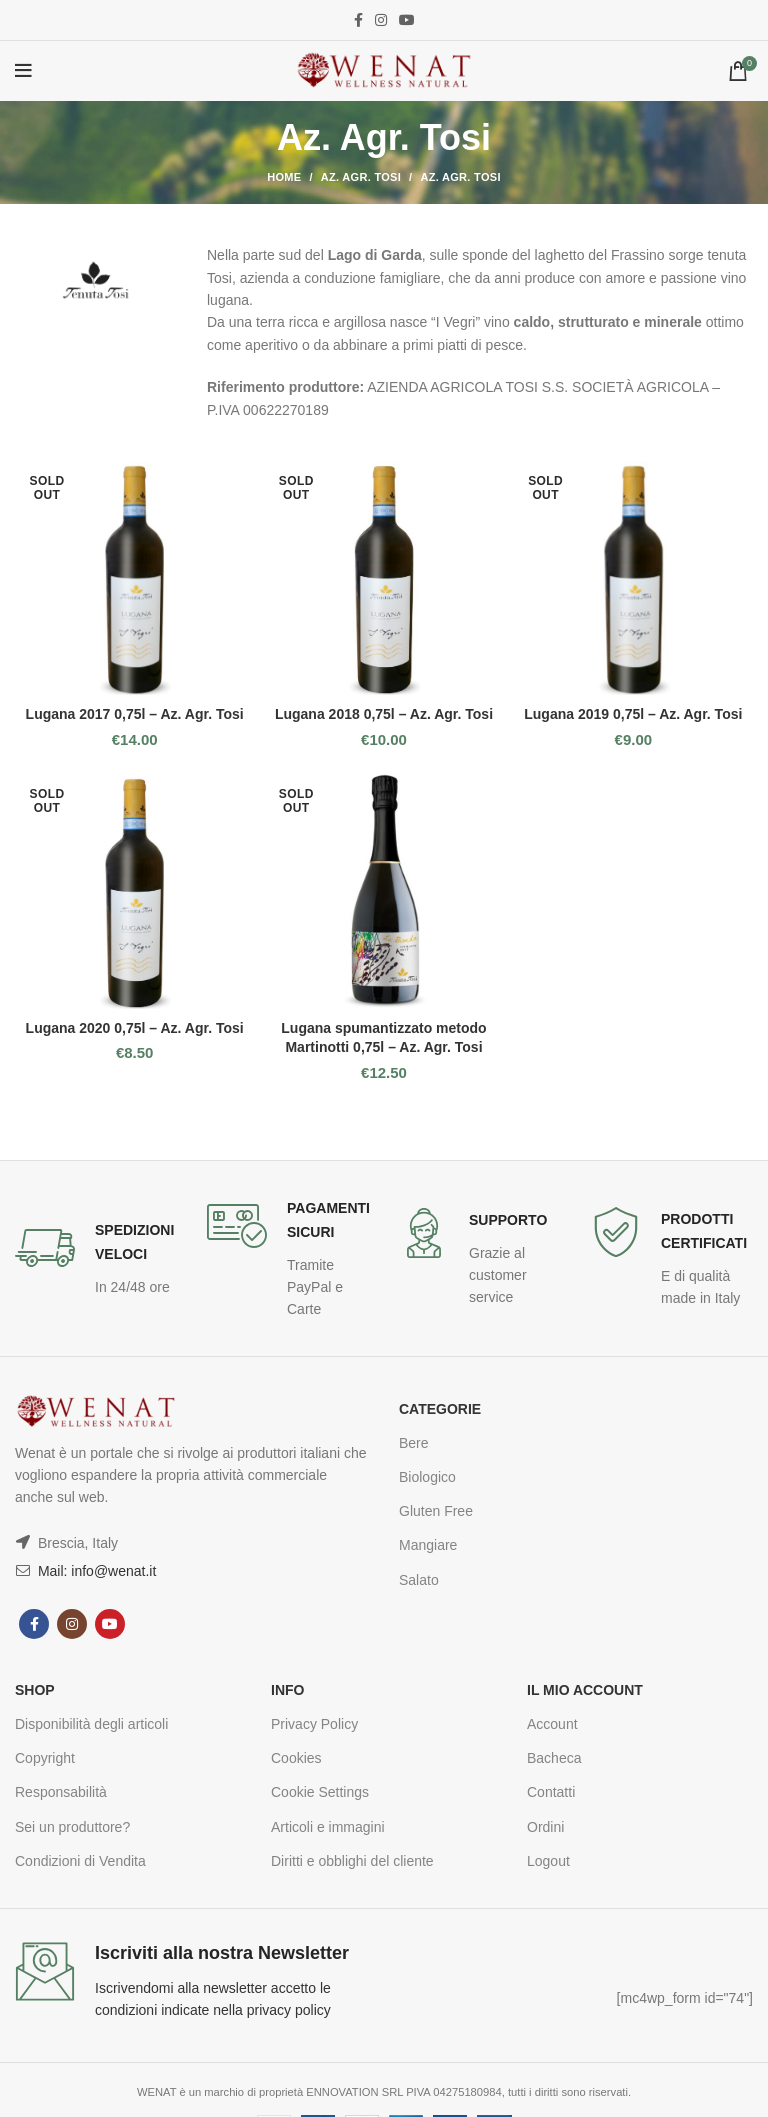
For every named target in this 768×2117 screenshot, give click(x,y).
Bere (414, 1443)
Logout (548, 1861)
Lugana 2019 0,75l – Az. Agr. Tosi (633, 714)
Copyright (45, 1758)
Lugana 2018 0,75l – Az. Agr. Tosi (384, 714)
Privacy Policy (314, 1724)
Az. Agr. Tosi (361, 177)
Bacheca (554, 1758)
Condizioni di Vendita (80, 1861)
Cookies (296, 1758)
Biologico (427, 1477)
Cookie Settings (320, 1792)
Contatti (551, 1792)
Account (552, 1724)
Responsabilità (61, 1792)
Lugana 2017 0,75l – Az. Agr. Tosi (135, 714)
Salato (419, 1580)
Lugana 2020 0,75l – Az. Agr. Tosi (135, 1028)
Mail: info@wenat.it (95, 1571)
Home (284, 177)
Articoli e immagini (328, 1827)
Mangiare (428, 1545)
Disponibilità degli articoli (91, 1724)
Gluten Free (436, 1511)
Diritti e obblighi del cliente (352, 1861)
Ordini (545, 1827)
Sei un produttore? (72, 1827)
